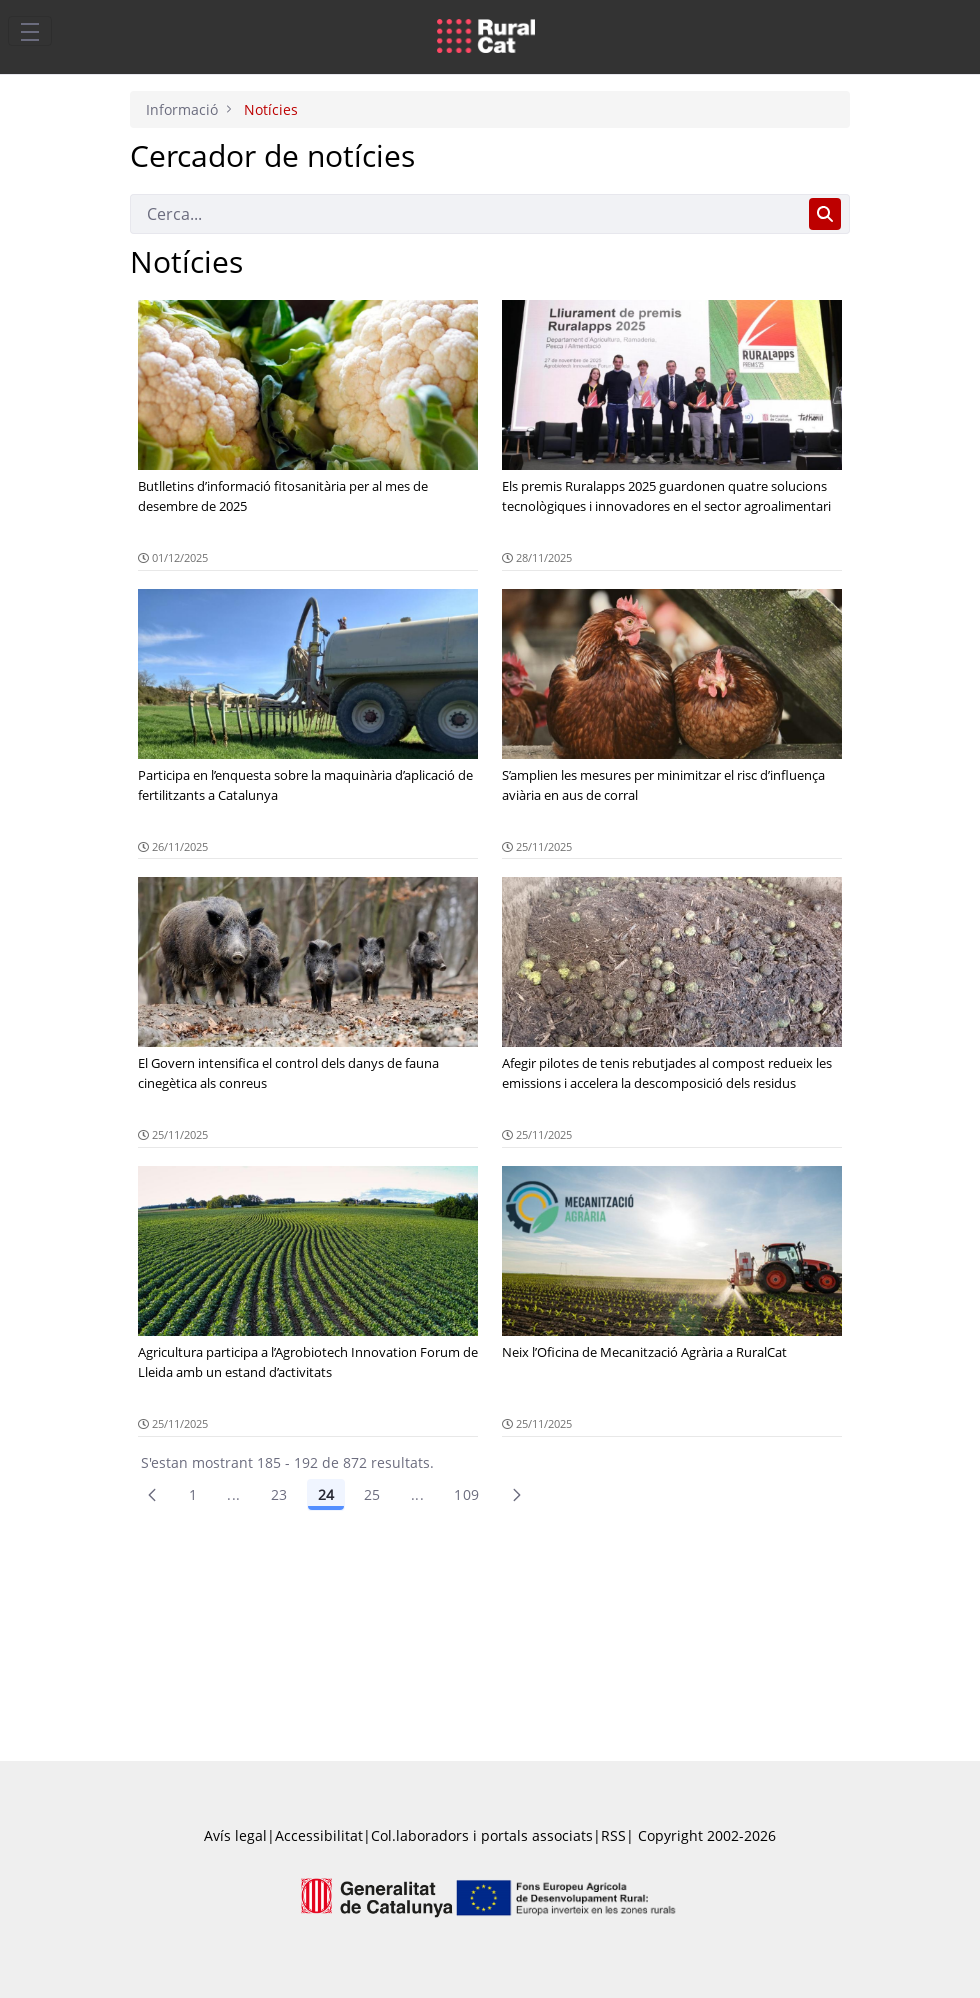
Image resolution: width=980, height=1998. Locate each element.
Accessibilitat (319, 1835)
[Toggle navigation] (30, 31)
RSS (613, 1835)
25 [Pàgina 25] (372, 1494)
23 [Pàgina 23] (279, 1494)
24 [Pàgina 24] (326, 1494)
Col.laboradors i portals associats (482, 1835)
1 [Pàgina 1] (193, 1494)
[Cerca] (465, 214)
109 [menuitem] (466, 1494)
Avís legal (235, 1835)
